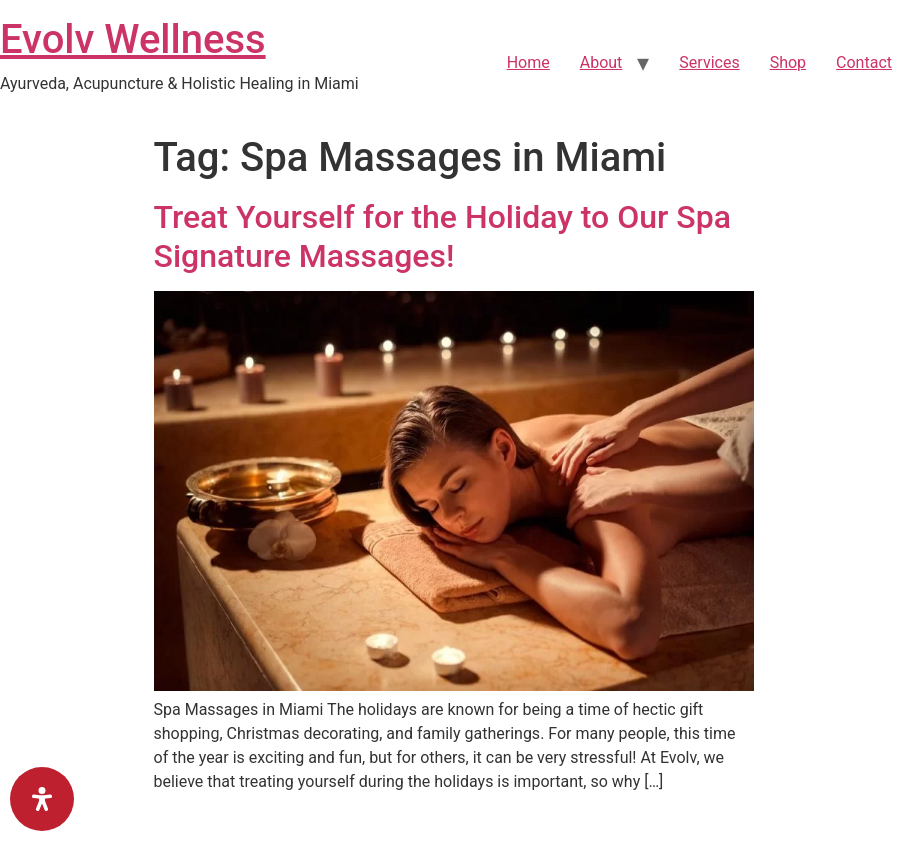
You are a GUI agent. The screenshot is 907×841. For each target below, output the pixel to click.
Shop (788, 62)
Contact (864, 62)
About (601, 62)
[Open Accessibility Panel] (42, 799)
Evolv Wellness (133, 39)
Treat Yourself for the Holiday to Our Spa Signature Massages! (442, 236)
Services (709, 62)
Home (528, 62)
